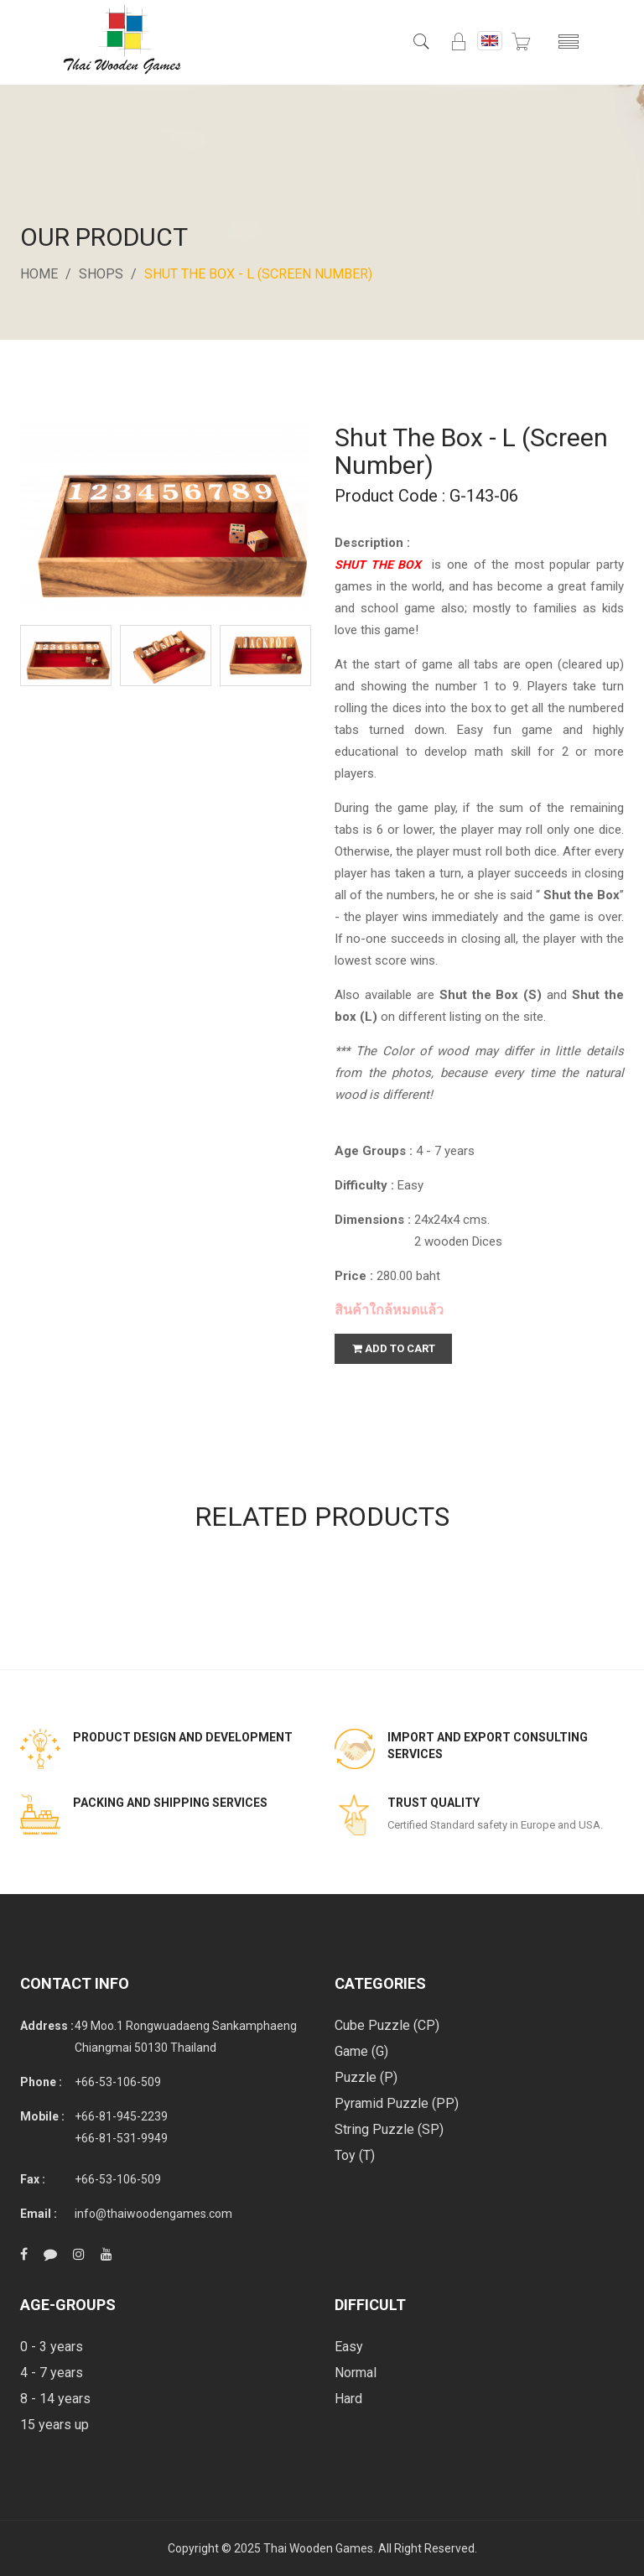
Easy (349, 2347)
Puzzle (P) (366, 2077)
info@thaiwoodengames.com (153, 2213)
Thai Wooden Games (318, 2548)
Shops (101, 274)
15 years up (54, 2425)
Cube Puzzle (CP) (387, 2025)
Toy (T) (355, 2155)
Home (39, 274)
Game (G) (361, 2051)
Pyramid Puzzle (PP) (397, 2103)
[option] (66, 655)
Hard (348, 2399)
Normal (356, 2373)
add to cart (393, 1348)
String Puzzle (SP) (389, 2129)
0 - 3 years (51, 2347)
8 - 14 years (55, 2399)
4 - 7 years (51, 2373)
